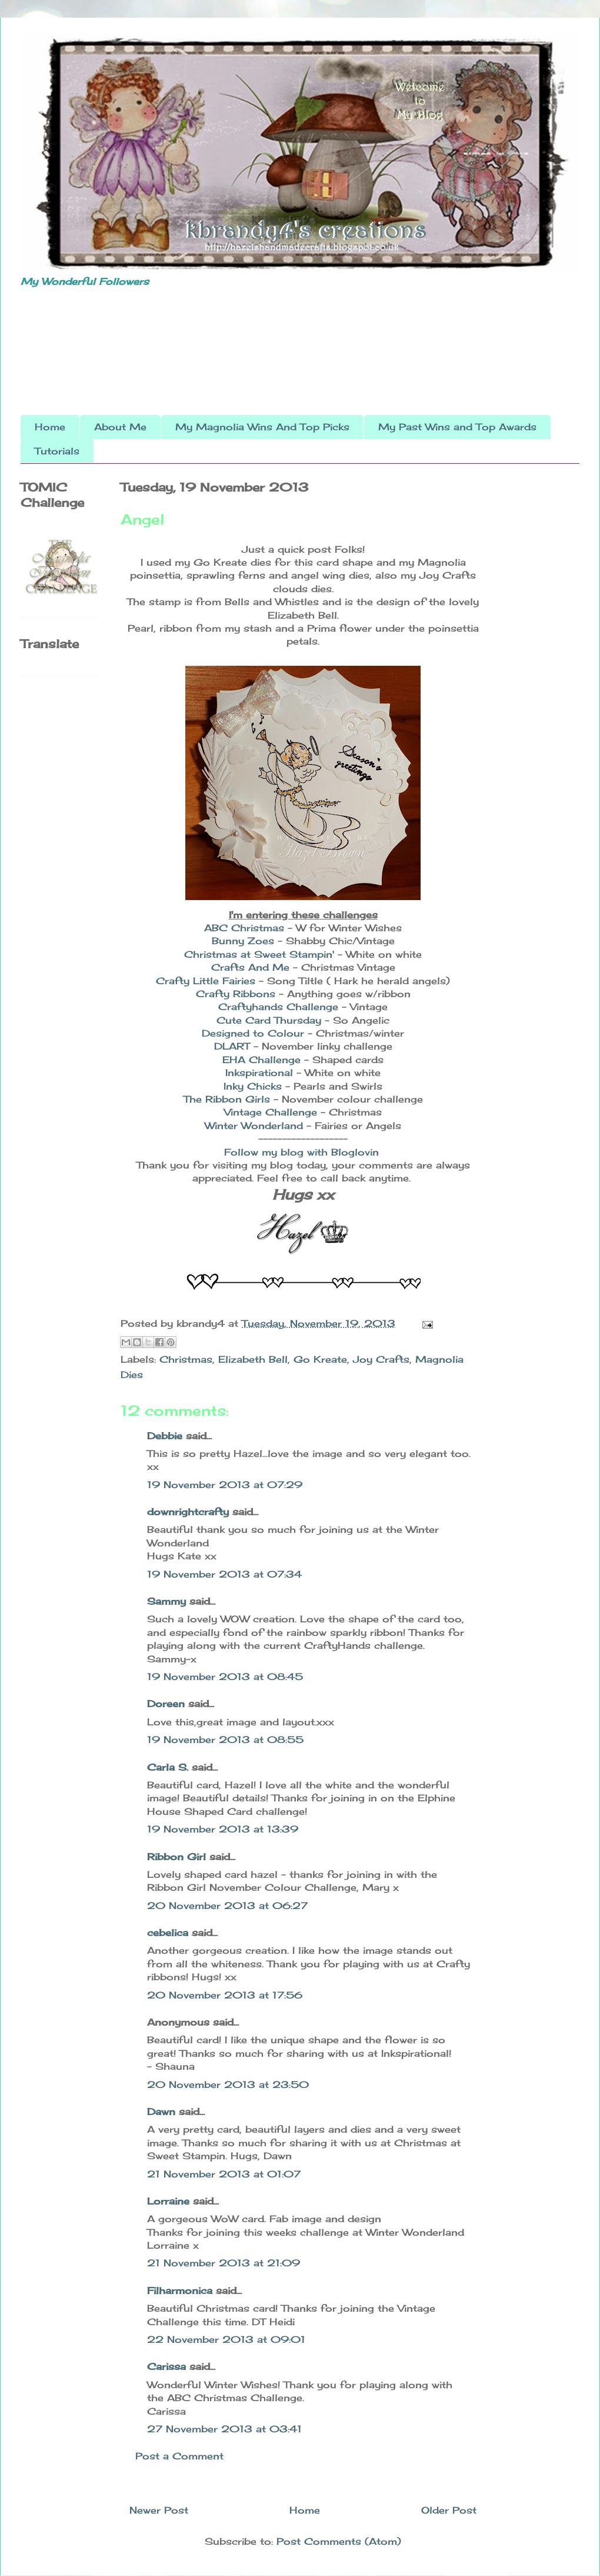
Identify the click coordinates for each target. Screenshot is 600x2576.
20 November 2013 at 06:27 (227, 1905)
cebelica (167, 1932)
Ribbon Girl (176, 1857)
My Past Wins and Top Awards (457, 427)
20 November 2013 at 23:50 (228, 2084)
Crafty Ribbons (235, 994)
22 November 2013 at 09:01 (226, 2339)
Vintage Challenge (270, 1112)
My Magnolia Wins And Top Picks (262, 427)
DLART (234, 1046)
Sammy (166, 1601)
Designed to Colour (253, 1033)
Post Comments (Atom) (338, 2541)
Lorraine (168, 2201)
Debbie (164, 1436)
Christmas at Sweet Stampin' (261, 954)
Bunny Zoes (243, 941)
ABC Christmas (244, 928)
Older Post (448, 2510)
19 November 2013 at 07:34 (224, 1574)
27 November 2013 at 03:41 (224, 2429)
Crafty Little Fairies (205, 981)
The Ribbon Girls (227, 1099)
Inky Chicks (253, 1086)
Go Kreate (320, 1359)
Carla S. (167, 1767)
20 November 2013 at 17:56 (224, 1995)
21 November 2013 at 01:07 (224, 2174)
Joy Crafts (381, 1359)
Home (50, 427)
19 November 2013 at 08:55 (225, 1739)
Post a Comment (179, 2456)
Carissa (166, 2366)
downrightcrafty (188, 1512)
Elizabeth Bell (253, 1359)
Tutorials (57, 451)
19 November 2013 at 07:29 (224, 1485)
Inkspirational (260, 1072)
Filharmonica (179, 2290)
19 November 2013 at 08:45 (225, 1676)
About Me (120, 427)
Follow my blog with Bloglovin (301, 1152)
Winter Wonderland (254, 1125)
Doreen (166, 1703)
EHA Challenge (263, 1059)
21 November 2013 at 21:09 (223, 2263)
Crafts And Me (250, 967)
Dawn (161, 2111)
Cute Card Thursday (268, 1020)
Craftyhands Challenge (278, 1007)
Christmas (185, 1359)
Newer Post (158, 2510)
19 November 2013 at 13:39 (222, 1829)
